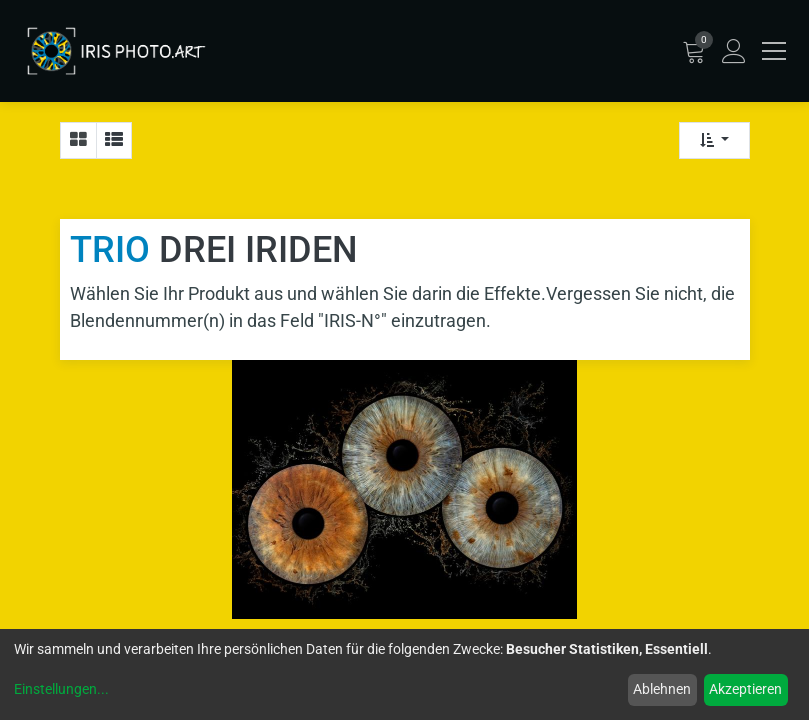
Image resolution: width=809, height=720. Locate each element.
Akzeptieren (745, 689)
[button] (714, 140)
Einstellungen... (61, 689)
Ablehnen (662, 689)
